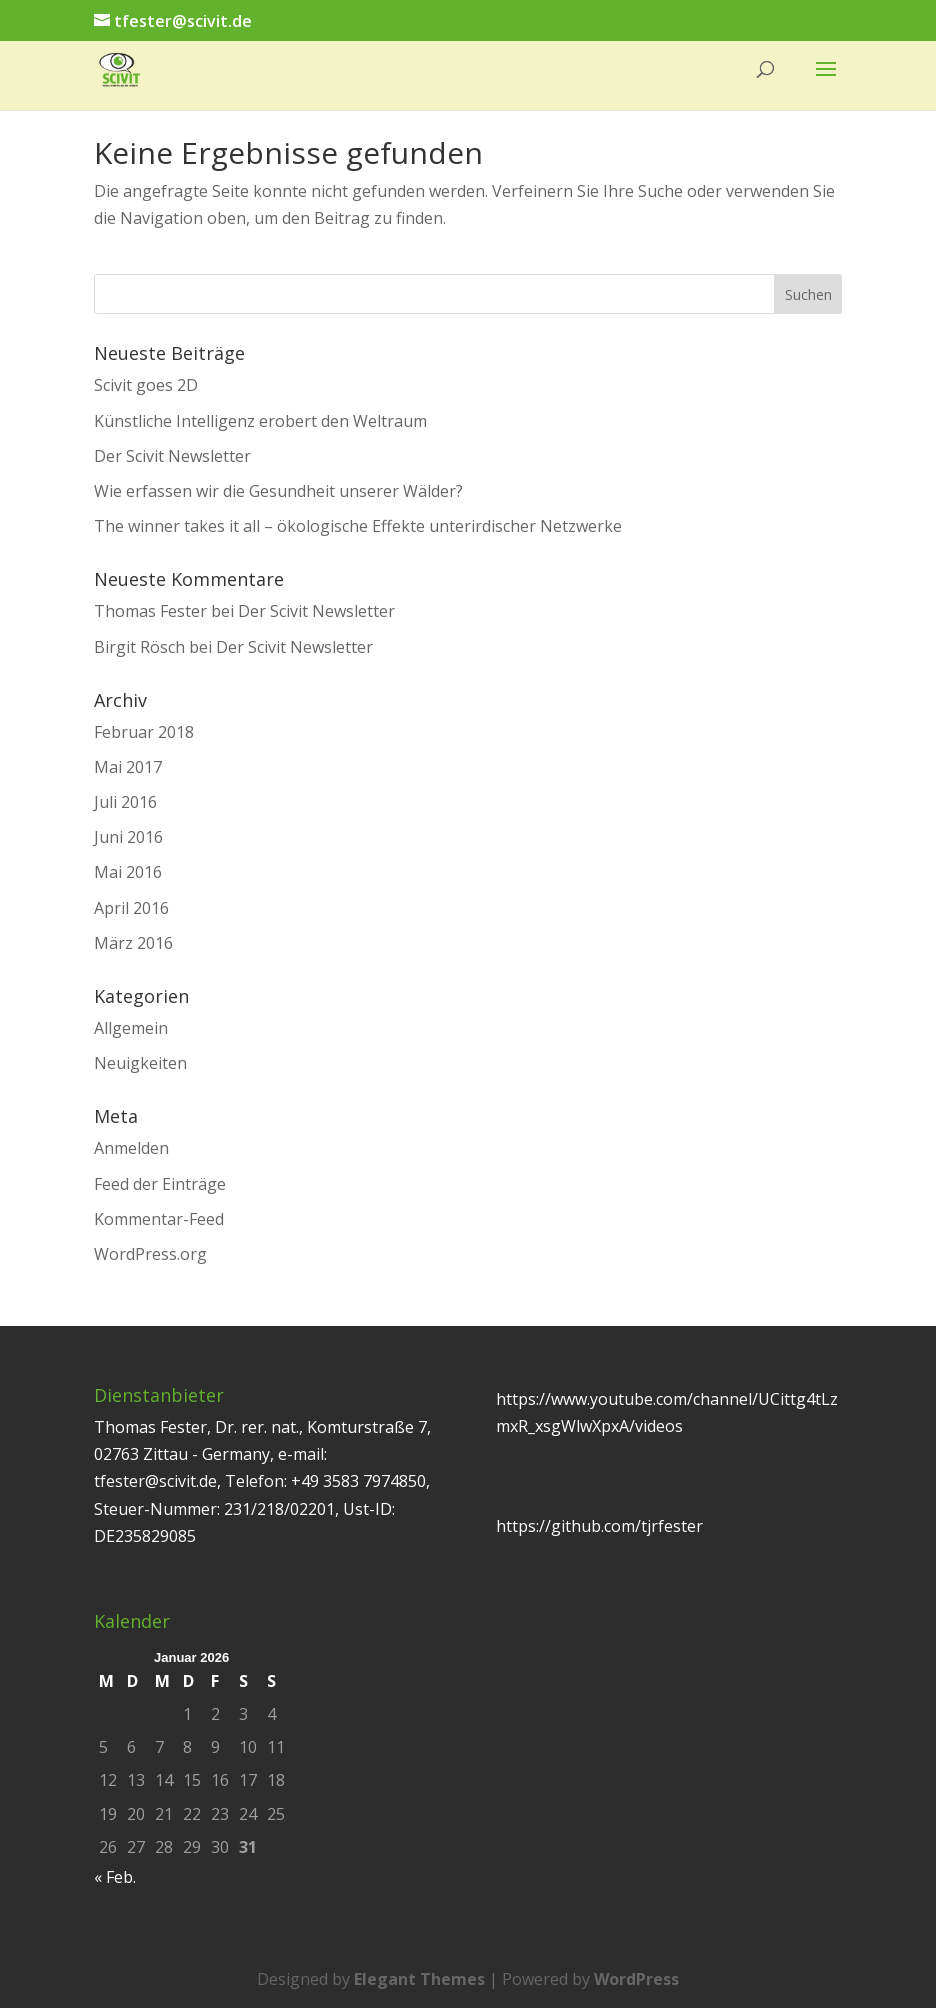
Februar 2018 (144, 732)
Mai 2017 (128, 767)
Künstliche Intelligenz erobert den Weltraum (260, 421)
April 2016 (131, 908)
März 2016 (133, 943)
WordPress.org (150, 1254)
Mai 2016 (128, 872)
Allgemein (131, 1028)
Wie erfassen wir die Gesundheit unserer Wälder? (278, 491)
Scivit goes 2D (146, 385)
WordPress (636, 1979)
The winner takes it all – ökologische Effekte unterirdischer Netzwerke (358, 526)
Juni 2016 (128, 837)
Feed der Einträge (160, 1184)
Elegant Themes (419, 1979)
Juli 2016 (125, 802)
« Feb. (115, 1877)
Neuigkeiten (140, 1063)
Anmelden (131, 1148)
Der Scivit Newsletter (172, 456)
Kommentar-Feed (159, 1219)
